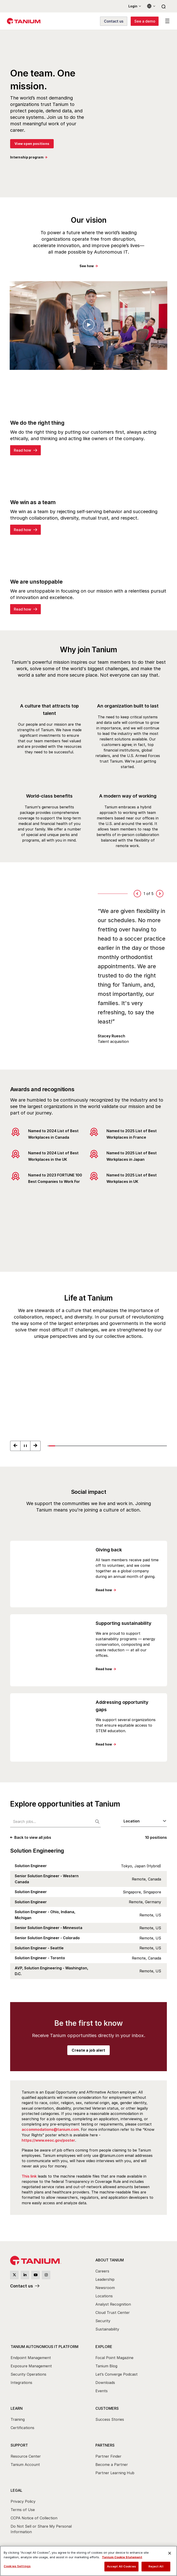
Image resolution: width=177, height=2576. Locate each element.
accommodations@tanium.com (50, 2129)
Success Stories (109, 2419)
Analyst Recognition (113, 2304)
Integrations (21, 2382)
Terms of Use (23, 2509)
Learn (17, 2408)
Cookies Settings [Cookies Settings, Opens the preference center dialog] (17, 2566)
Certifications (22, 2427)
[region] (88, 2561)
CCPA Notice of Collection (34, 2518)
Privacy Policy (23, 2501)
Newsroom (105, 2287)
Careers (102, 2271)
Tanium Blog (106, 2366)
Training (18, 2419)
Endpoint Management (31, 2357)
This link (29, 2176)
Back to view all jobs (32, 1837)
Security (102, 2321)
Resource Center (26, 2456)
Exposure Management (31, 2366)
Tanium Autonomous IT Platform (44, 2346)
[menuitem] (131, 2294)
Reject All (155, 2566)
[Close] (170, 2553)
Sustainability (107, 2329)
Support (19, 2445)
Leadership (105, 2279)
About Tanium (109, 2260)
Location (132, 1821)
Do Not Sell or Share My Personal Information (41, 2529)
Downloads (105, 2382)
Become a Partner (111, 2464)
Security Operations (28, 2374)
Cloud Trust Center (112, 2312)
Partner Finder (108, 2456)
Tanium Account (25, 2464)
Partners (105, 2445)
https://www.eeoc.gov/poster (48, 2140)
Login (132, 6)
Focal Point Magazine (114, 2357)
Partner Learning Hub (114, 2473)
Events (101, 2391)
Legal (16, 2490)
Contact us (21, 2286)
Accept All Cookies (121, 2566)
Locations (104, 2296)
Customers (107, 2408)
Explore (103, 2346)
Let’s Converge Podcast (116, 2374)
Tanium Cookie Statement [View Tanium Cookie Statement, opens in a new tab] (122, 2557)
